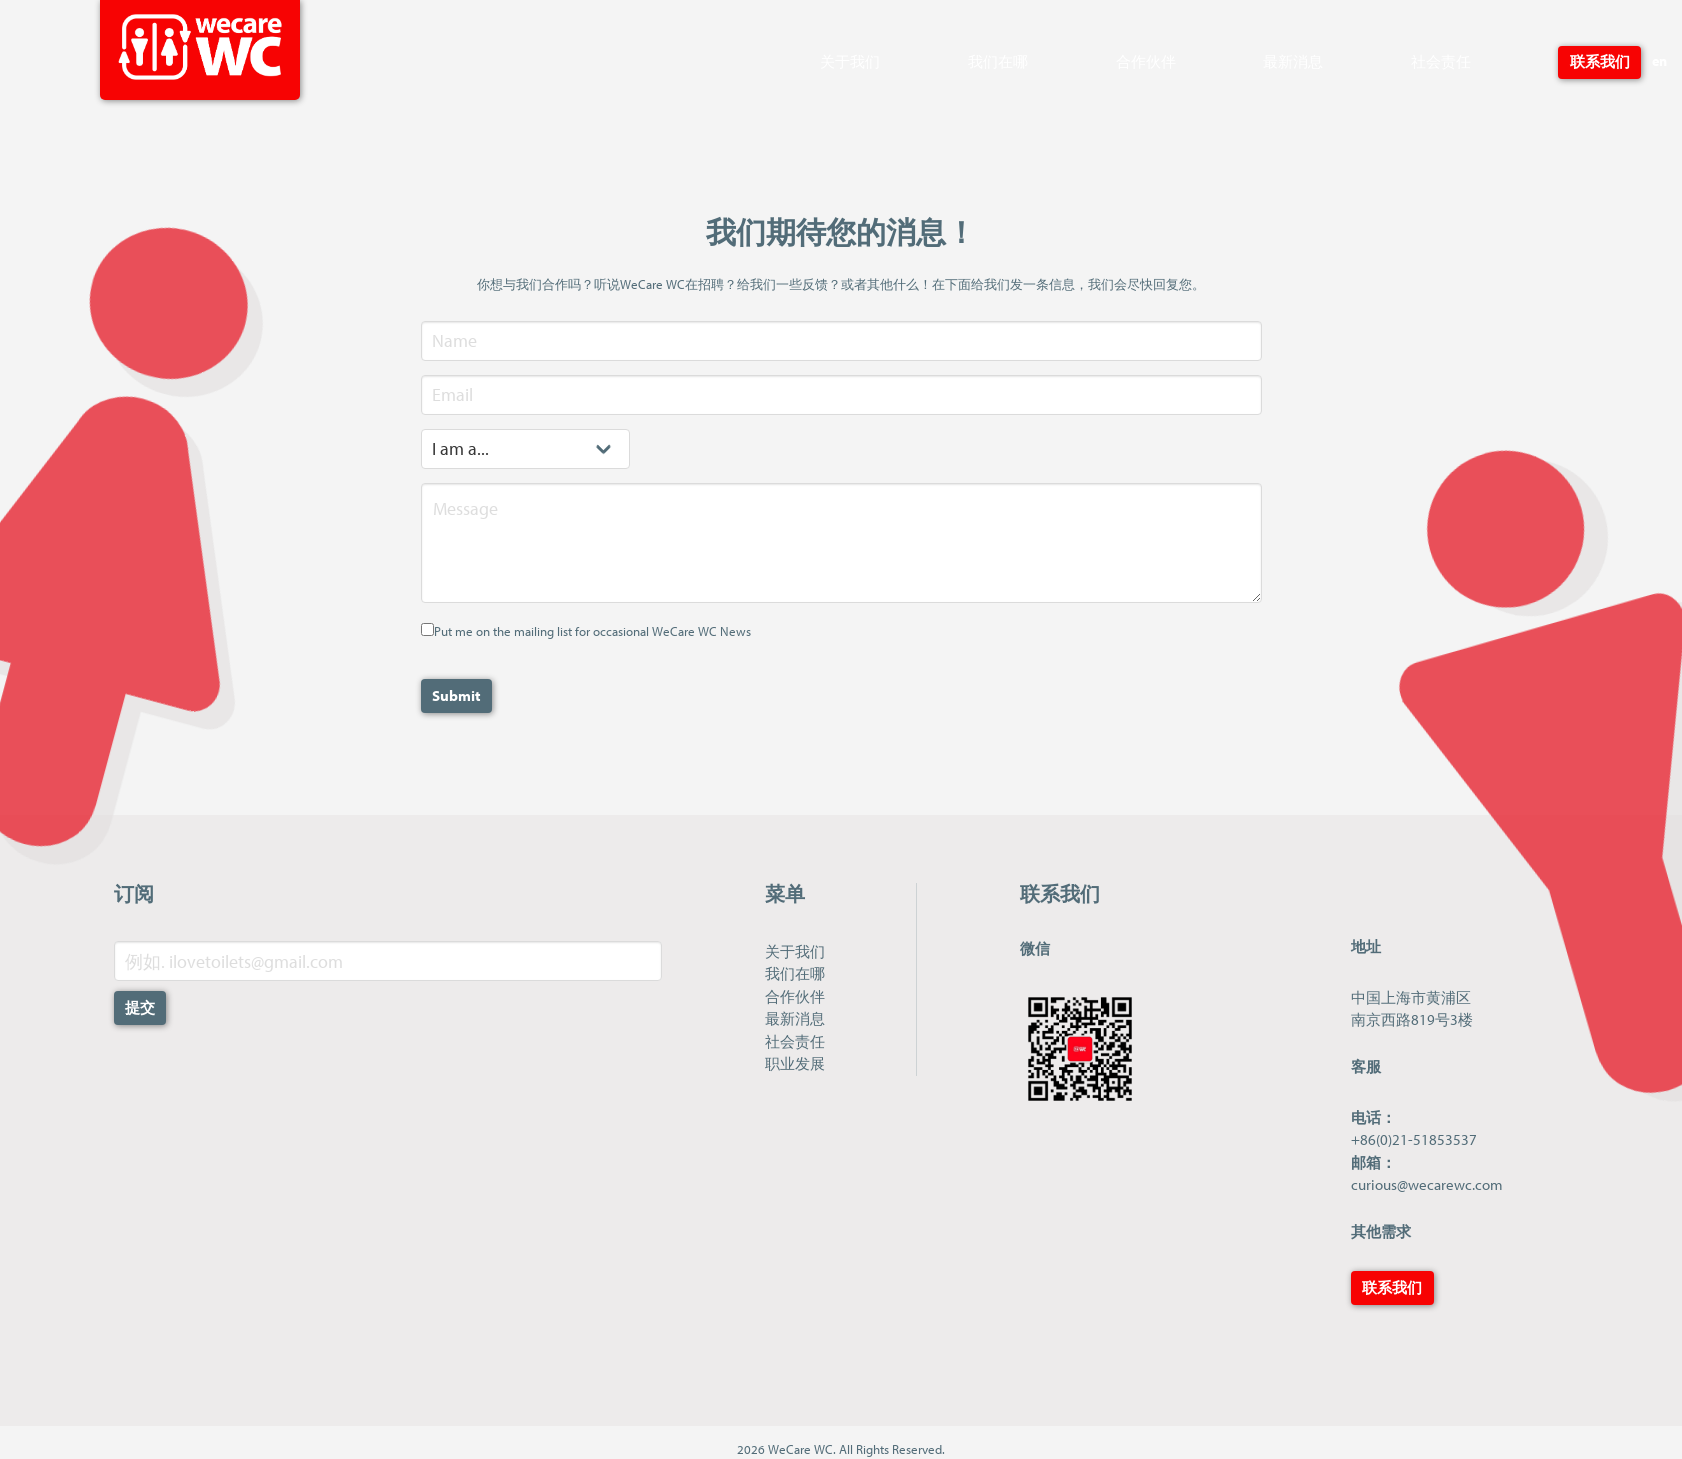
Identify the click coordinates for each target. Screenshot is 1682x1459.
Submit (456, 695)
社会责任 (1441, 61)
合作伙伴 (1146, 61)
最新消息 (1293, 61)
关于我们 (850, 61)
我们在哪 (998, 61)
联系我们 (1600, 61)
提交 (140, 1007)
